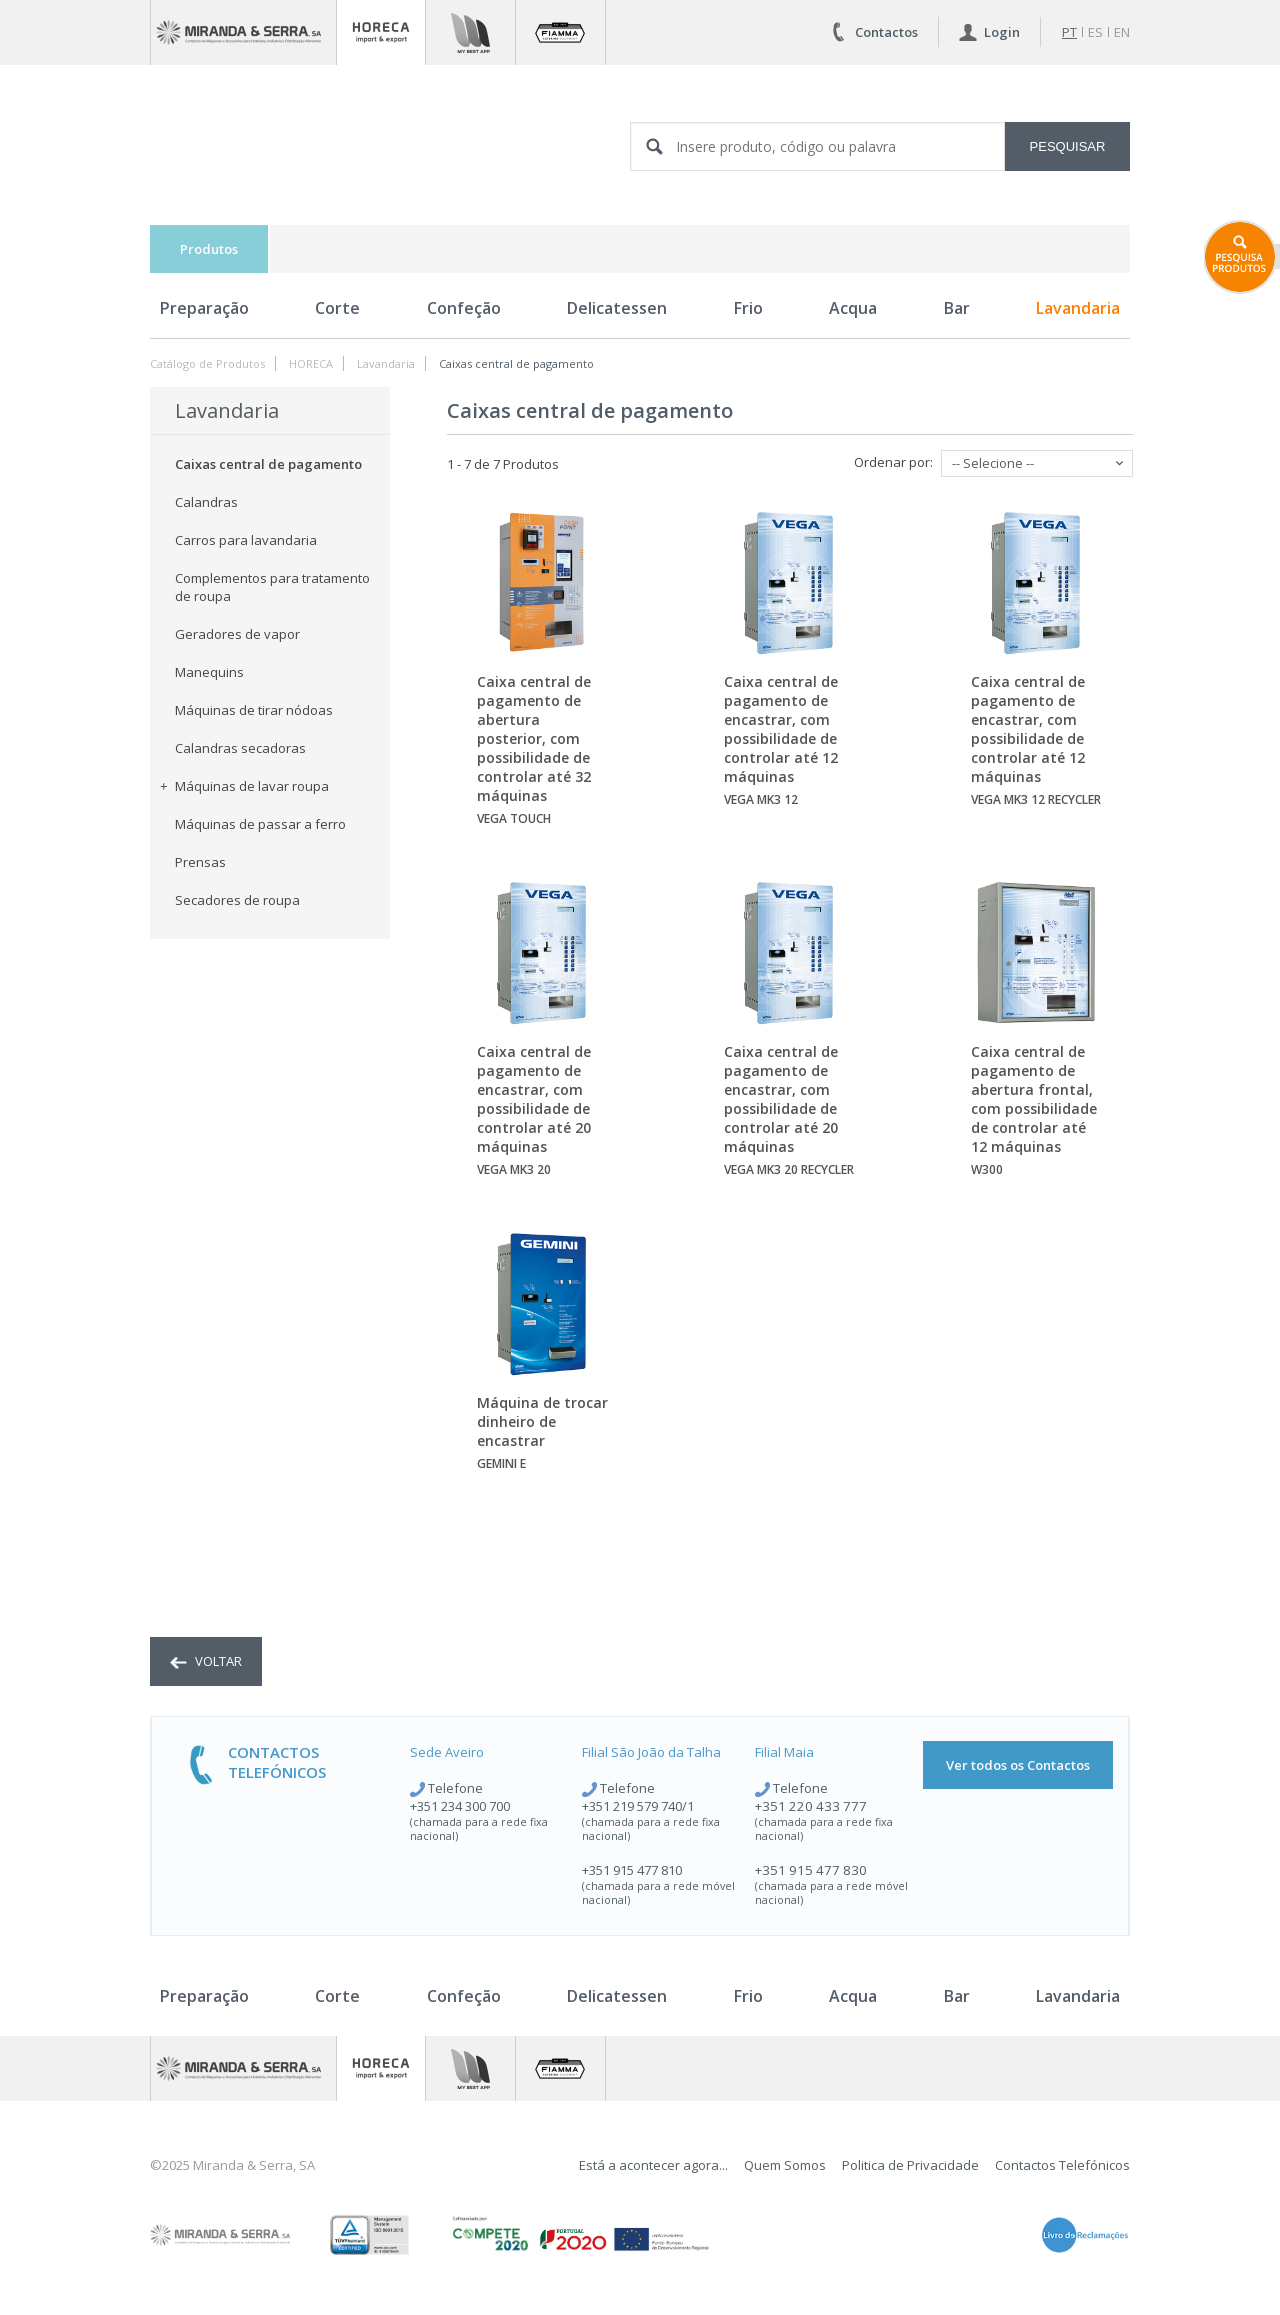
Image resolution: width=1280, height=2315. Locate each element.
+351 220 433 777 (811, 1806)
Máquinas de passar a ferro (260, 824)
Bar (957, 308)
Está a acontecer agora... (653, 2165)
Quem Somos (785, 2165)
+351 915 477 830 (811, 1870)
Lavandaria (1078, 308)
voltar (206, 1661)
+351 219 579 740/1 (638, 1806)
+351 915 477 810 (632, 1870)
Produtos (209, 249)
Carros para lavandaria (246, 540)
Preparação (204, 308)
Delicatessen (617, 308)
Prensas (200, 862)
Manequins (209, 672)
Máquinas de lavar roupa (244, 786)
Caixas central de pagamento (516, 363)
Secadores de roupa (237, 900)
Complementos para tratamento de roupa (272, 587)
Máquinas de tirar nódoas (254, 710)
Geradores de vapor (237, 634)
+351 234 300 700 (460, 1806)
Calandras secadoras (240, 748)
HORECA (311, 363)
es (1095, 32)
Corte (337, 308)
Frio (748, 308)
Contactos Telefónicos (1062, 2165)
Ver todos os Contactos (1018, 1765)
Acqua (853, 308)
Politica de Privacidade (910, 2165)
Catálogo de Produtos (207, 363)
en (1122, 32)
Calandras (206, 502)
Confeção (464, 308)
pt (1069, 32)
